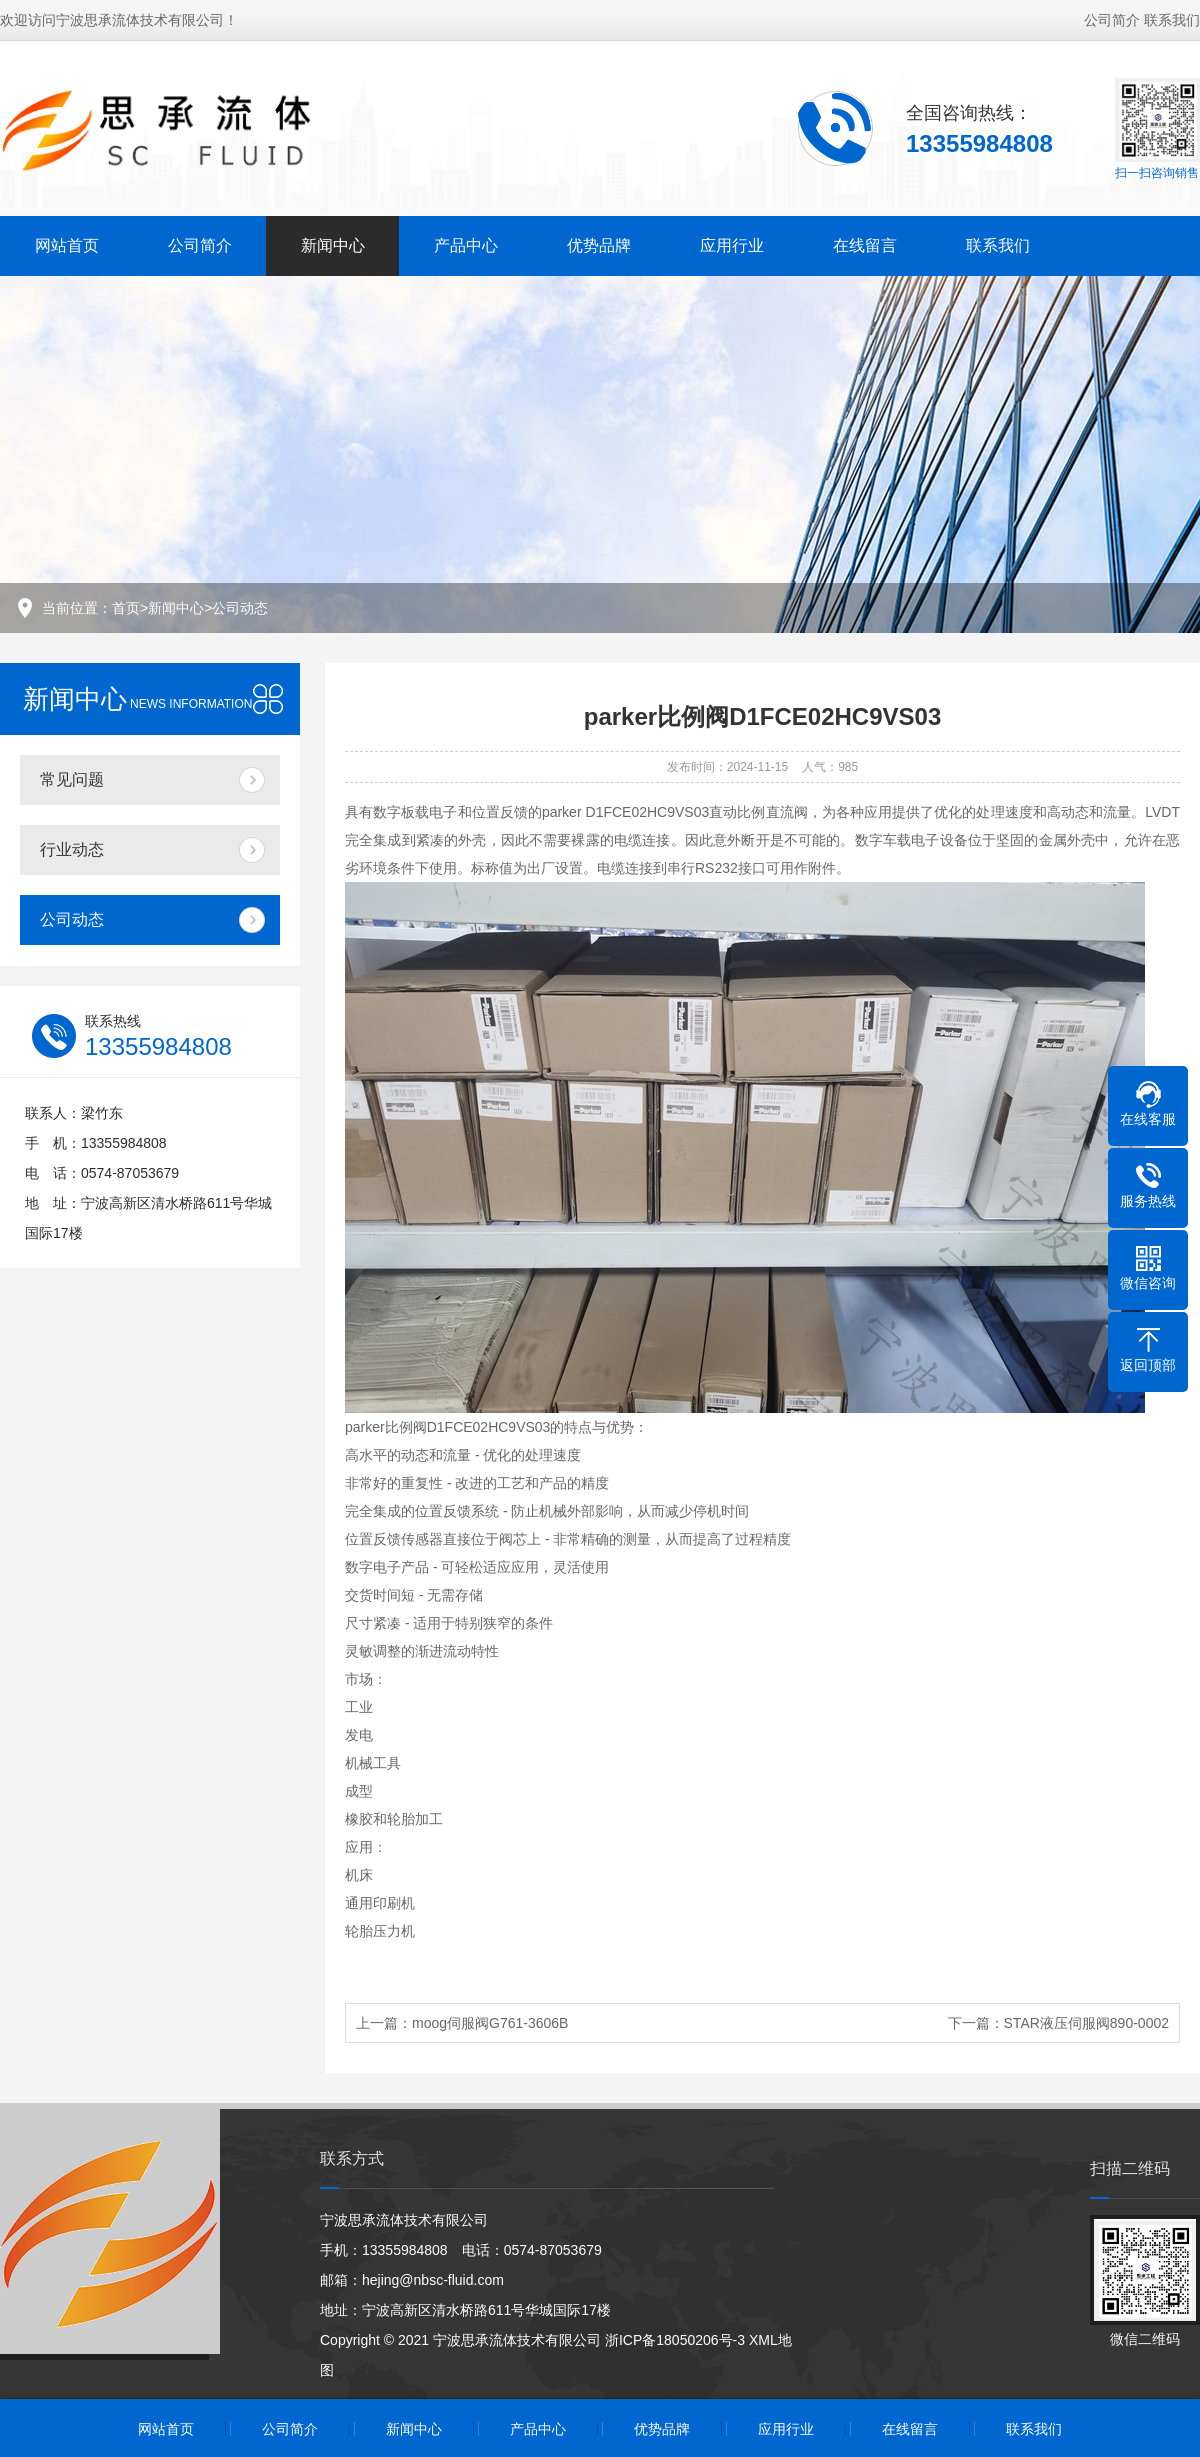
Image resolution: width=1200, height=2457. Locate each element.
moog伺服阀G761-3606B (490, 2023)
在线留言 (865, 245)
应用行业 (732, 245)
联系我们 (1172, 20)
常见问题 (72, 779)
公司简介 (1112, 20)
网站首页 (67, 245)
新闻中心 (333, 245)
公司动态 (240, 608)
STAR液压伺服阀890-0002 (1086, 2023)
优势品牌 (599, 245)
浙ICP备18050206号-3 (675, 2340)
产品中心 (466, 245)
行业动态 (72, 849)
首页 (126, 608)
